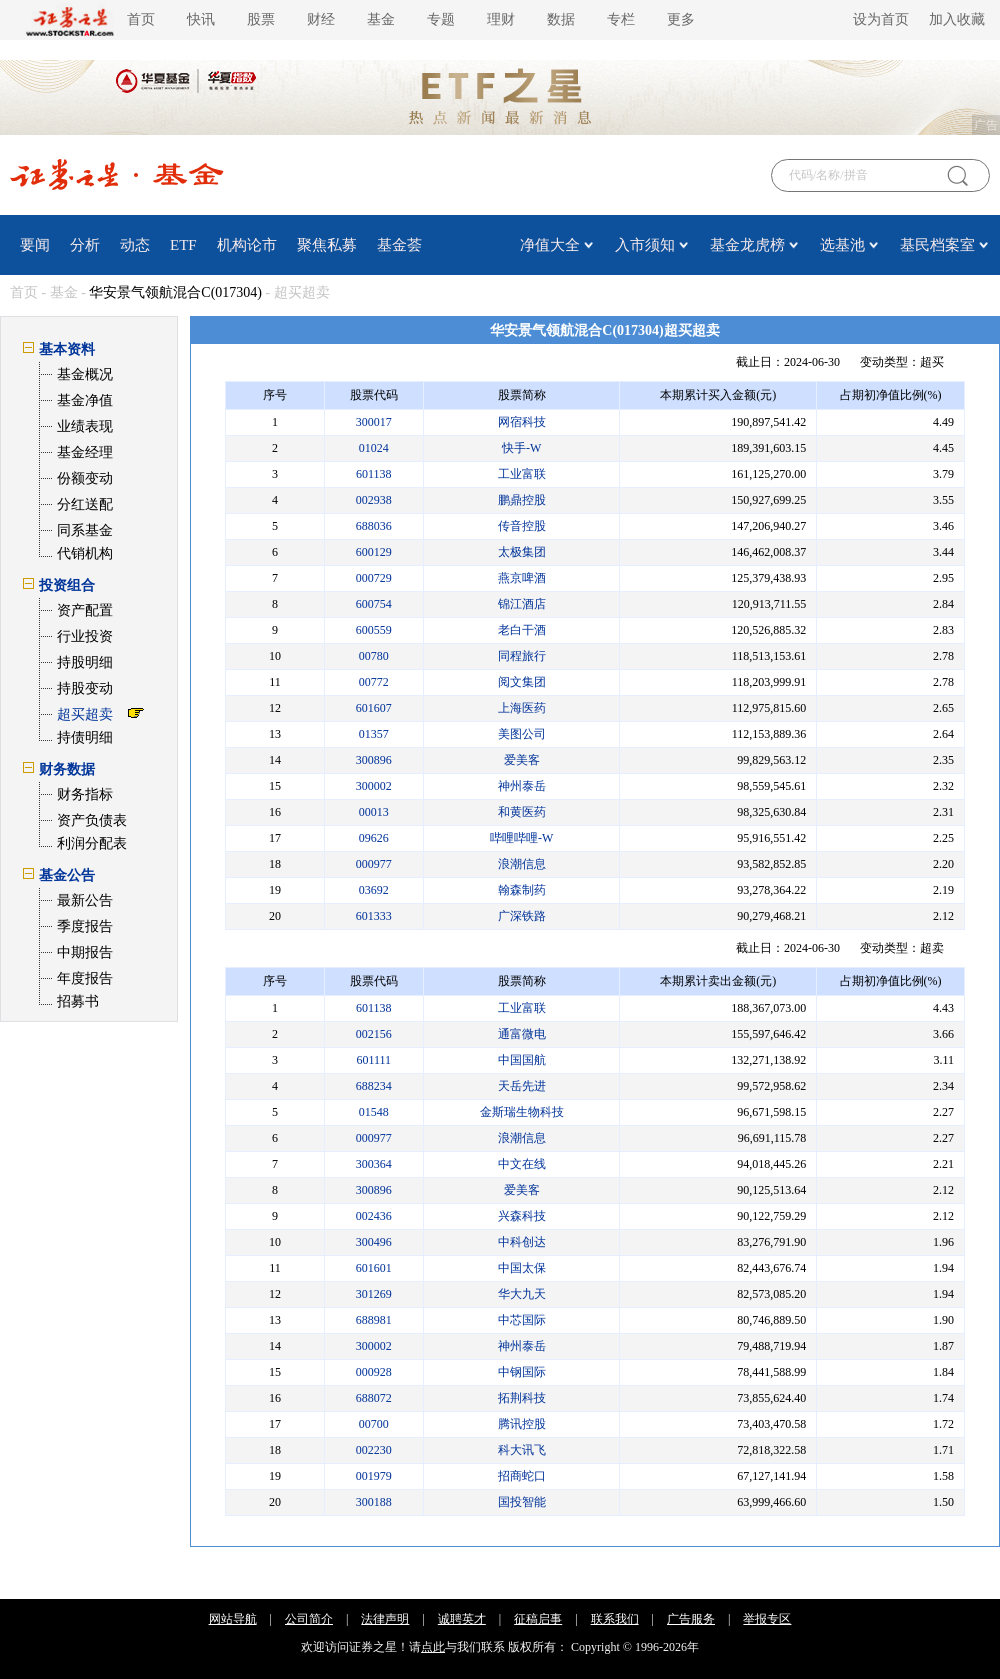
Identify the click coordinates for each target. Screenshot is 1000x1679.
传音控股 (522, 526)
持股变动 (85, 688)
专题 (441, 19)
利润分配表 (92, 843)
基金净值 (85, 400)
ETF (183, 245)
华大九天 (522, 1294)
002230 (374, 1450)
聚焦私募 (327, 245)
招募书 (78, 1001)
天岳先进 (522, 1086)
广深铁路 (522, 916)
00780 (374, 656)
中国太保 (522, 1268)
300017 (374, 422)
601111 (373, 1060)
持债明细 (85, 737)
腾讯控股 (522, 1424)
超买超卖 (85, 714)
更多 (681, 19)
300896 (374, 760)
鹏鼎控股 (522, 500)
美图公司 (522, 734)
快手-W (521, 448)
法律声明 (385, 1619)
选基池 (842, 245)
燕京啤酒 (522, 578)
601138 (374, 474)
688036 (374, 526)
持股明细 (85, 662)
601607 (374, 708)
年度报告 (85, 978)
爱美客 (522, 760)
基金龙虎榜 (747, 245)
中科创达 (522, 1242)
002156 (374, 1034)
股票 (261, 19)
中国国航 (522, 1060)
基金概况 (85, 374)
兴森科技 (522, 1216)
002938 (374, 500)
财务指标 (85, 794)
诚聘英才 (462, 1619)
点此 (433, 1647)
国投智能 (522, 1502)
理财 (501, 19)
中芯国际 (522, 1320)
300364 (374, 1164)
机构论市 (247, 245)
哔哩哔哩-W (521, 838)
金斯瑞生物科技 (522, 1112)
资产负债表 (92, 820)
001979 (374, 1476)
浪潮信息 (522, 864)
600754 (374, 604)
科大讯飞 (522, 1450)
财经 (321, 19)
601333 (374, 916)
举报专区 (767, 1619)
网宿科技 (522, 422)
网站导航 (233, 1619)
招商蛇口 (522, 1476)
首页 (141, 19)
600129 (374, 552)
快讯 (201, 19)
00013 (374, 812)
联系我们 (615, 1619)
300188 (374, 1502)
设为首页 (881, 19)
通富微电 (522, 1034)
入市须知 (645, 245)
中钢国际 (522, 1372)
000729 (374, 578)
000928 (374, 1372)
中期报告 (85, 952)
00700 (374, 1424)
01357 (374, 734)
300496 (374, 1242)
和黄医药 (522, 812)
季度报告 (85, 926)
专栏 (621, 19)
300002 (374, 786)
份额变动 (85, 478)
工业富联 (522, 474)
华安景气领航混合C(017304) (175, 292)
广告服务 (691, 1619)
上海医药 (522, 708)
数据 (561, 19)
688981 (374, 1320)
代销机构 (85, 553)
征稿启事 (538, 1619)
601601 (374, 1268)
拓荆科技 (522, 1398)
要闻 (35, 245)
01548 (374, 1112)
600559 (374, 630)
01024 (374, 448)
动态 (135, 245)
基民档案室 (937, 245)
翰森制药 (522, 890)
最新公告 (85, 900)
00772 (374, 682)
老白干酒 (522, 630)
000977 (374, 864)
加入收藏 (957, 19)
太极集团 (522, 552)
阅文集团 (522, 682)
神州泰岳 (522, 786)
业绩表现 (85, 426)
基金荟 (399, 245)
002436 (374, 1216)
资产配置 (85, 610)
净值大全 (550, 245)
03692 (374, 890)
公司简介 (309, 1619)
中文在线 (522, 1164)
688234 (374, 1086)
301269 (374, 1294)
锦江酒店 (522, 604)
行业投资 (85, 636)
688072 (374, 1398)
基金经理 (85, 452)
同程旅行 (522, 656)
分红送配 (85, 504)
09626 (374, 838)
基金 (381, 19)
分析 (85, 245)
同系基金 (85, 530)
